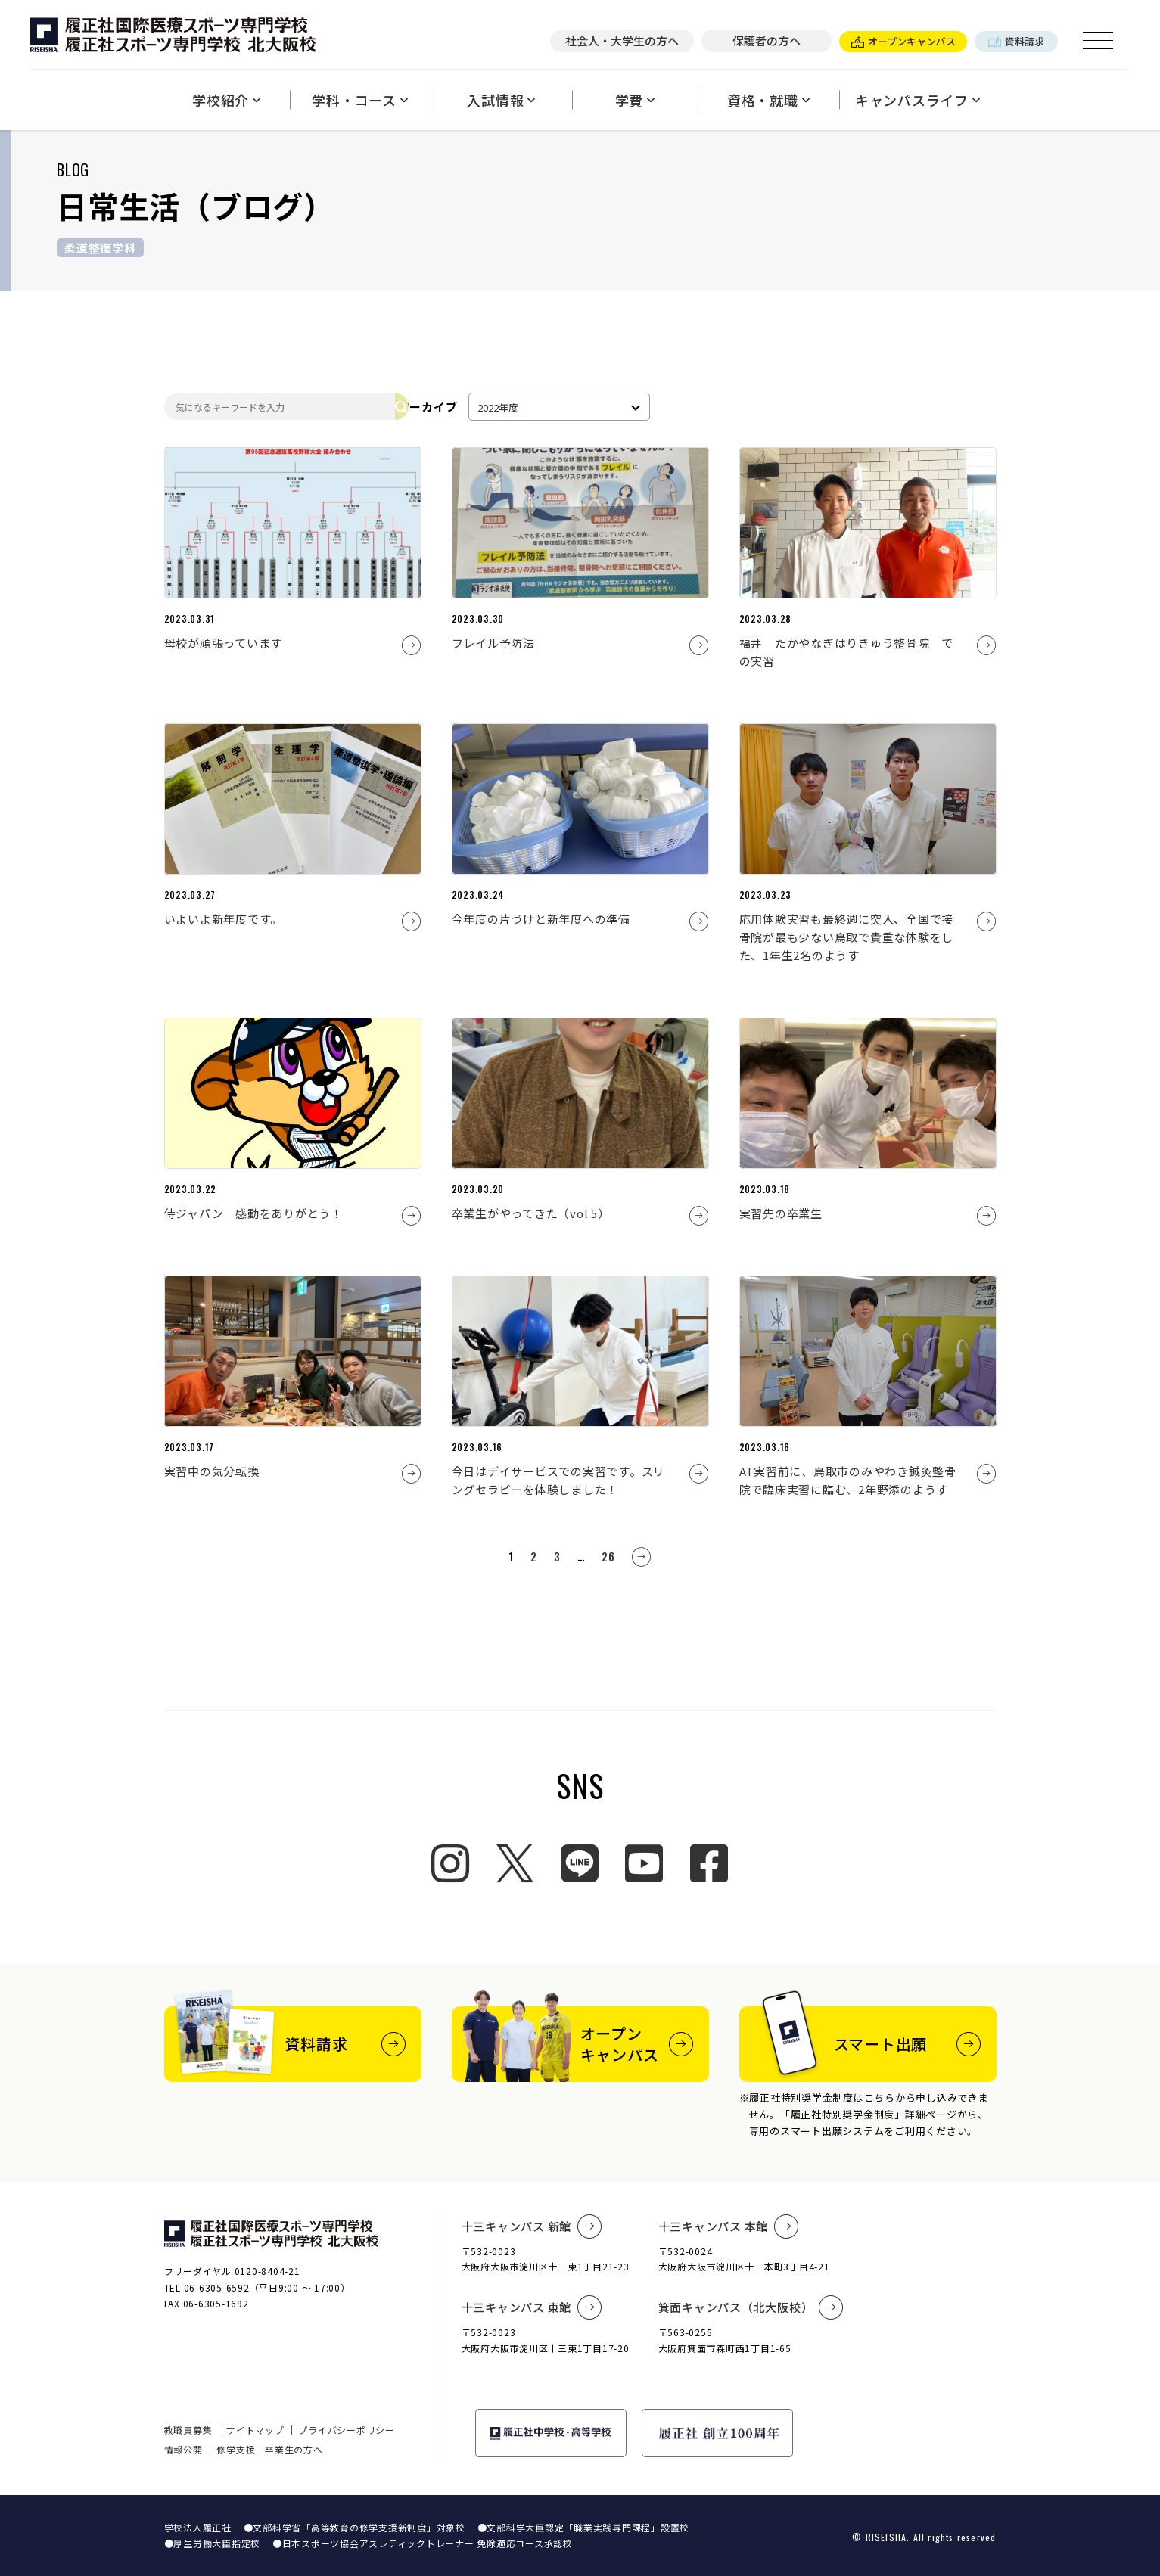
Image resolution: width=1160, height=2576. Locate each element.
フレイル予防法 (493, 643)
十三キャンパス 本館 (728, 2226)
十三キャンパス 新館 (532, 2226)
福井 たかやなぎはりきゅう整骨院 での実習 (846, 652)
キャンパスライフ (918, 100)
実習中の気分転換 (212, 1471)
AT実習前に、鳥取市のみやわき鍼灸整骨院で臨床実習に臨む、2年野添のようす (847, 1480)
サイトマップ (255, 2429)
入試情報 (501, 100)
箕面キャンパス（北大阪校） (751, 2307)
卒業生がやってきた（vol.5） (531, 1213)
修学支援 (235, 2449)
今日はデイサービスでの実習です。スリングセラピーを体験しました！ (559, 1480)
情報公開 (183, 2449)
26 (608, 1556)
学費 (635, 100)
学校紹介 (226, 100)
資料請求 (1016, 41)
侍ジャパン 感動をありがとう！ (253, 1213)
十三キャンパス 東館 (532, 2307)
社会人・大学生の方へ (622, 40)
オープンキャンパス (903, 41)
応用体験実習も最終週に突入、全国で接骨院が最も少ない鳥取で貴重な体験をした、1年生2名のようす (846, 937)
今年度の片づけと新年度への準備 (541, 919)
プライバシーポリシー (346, 2429)
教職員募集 (188, 2429)
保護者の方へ (766, 40)
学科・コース (360, 100)
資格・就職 (768, 100)
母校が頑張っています (223, 643)
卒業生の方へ (294, 2449)
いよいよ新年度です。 (223, 919)
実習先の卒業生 (781, 1213)
